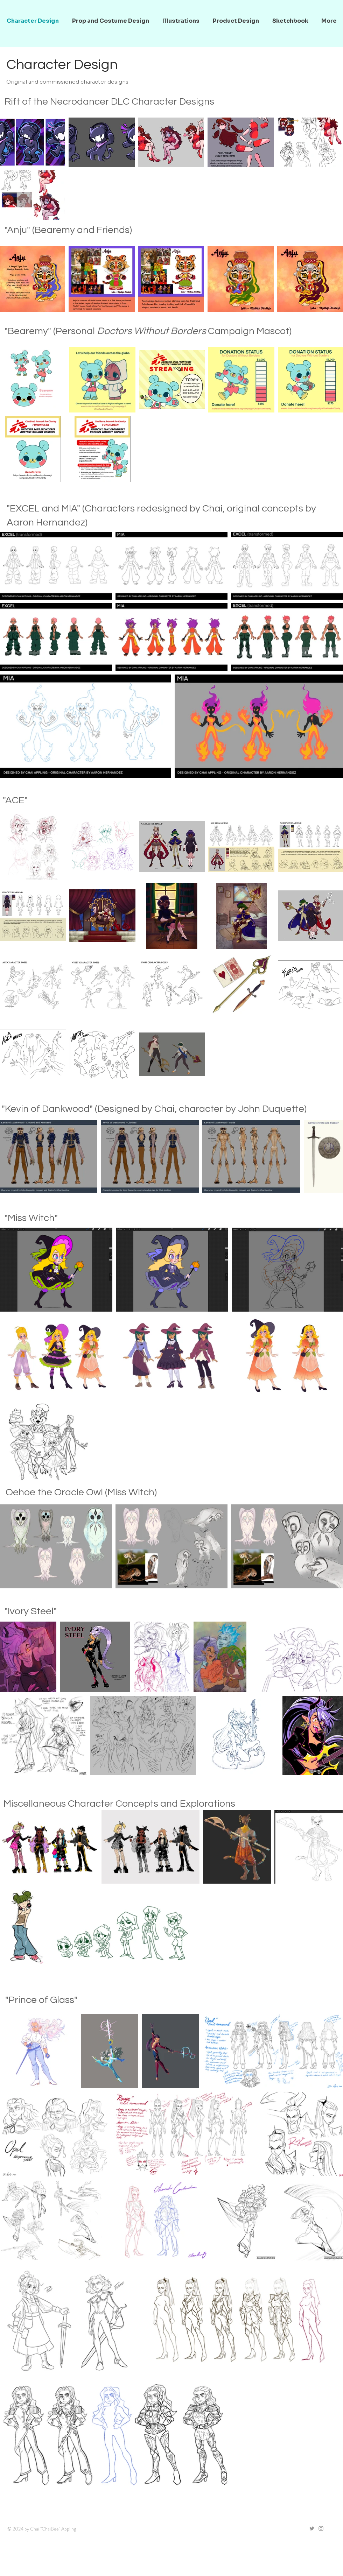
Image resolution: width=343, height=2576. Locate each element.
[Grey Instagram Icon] (321, 2528)
